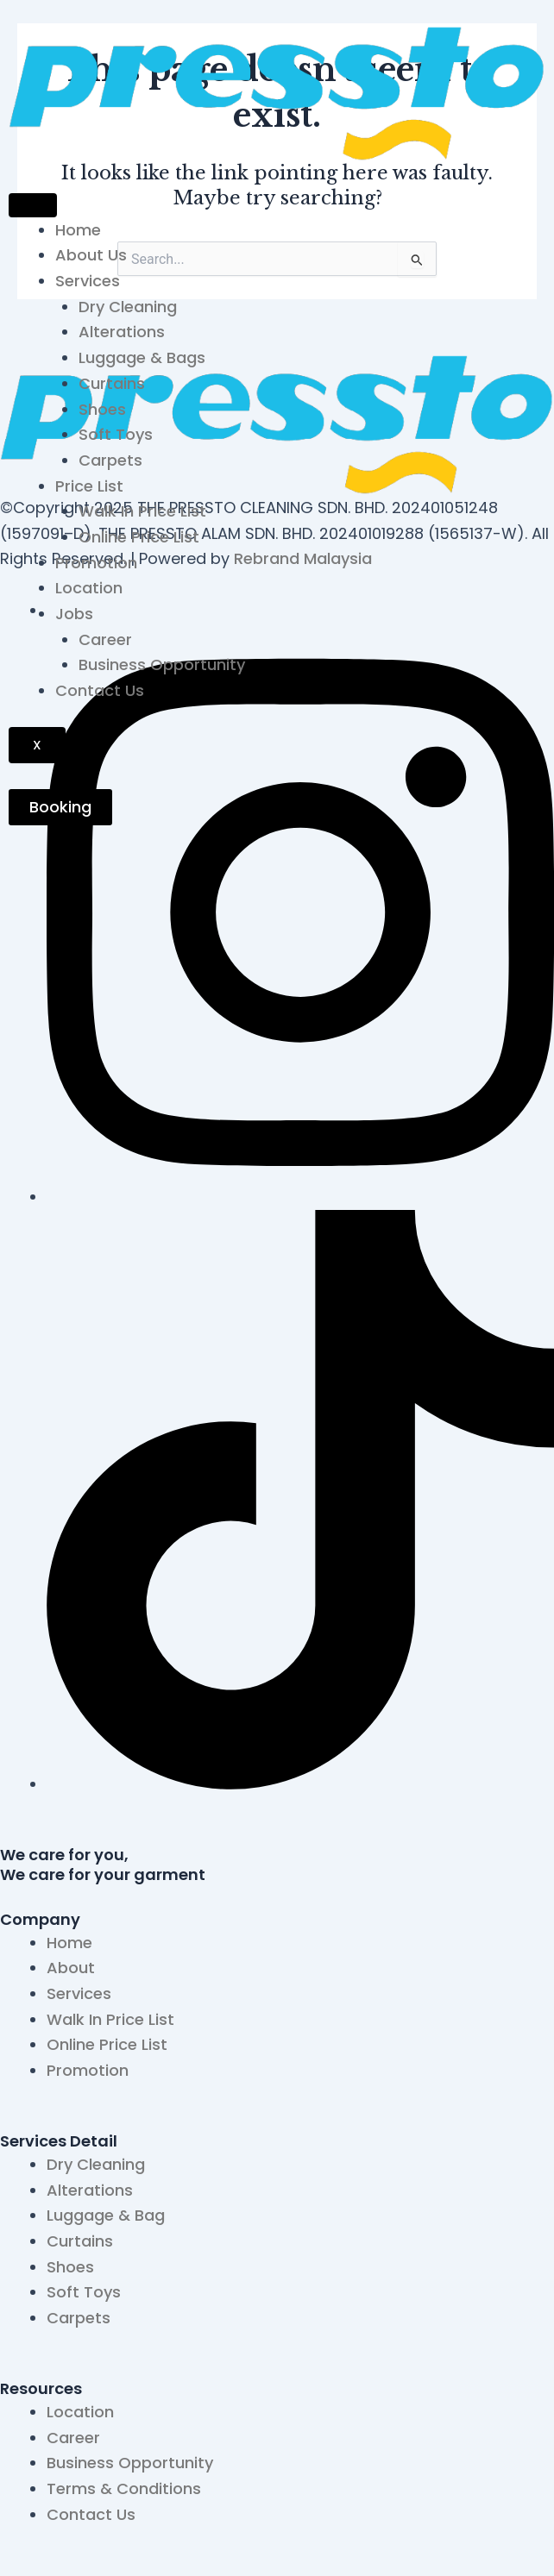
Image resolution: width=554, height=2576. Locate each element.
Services (87, 280)
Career (105, 639)
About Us (91, 255)
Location (89, 588)
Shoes (102, 409)
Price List (89, 486)
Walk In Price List (142, 511)
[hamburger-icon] (33, 205)
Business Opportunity (162, 664)
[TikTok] (300, 1784)
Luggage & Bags (142, 357)
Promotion (96, 562)
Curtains (112, 383)
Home (78, 230)
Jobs (74, 613)
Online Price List (139, 537)
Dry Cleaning (128, 306)
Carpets (110, 460)
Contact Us (99, 690)
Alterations (122, 331)
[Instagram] (300, 1196)
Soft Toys (116, 434)
